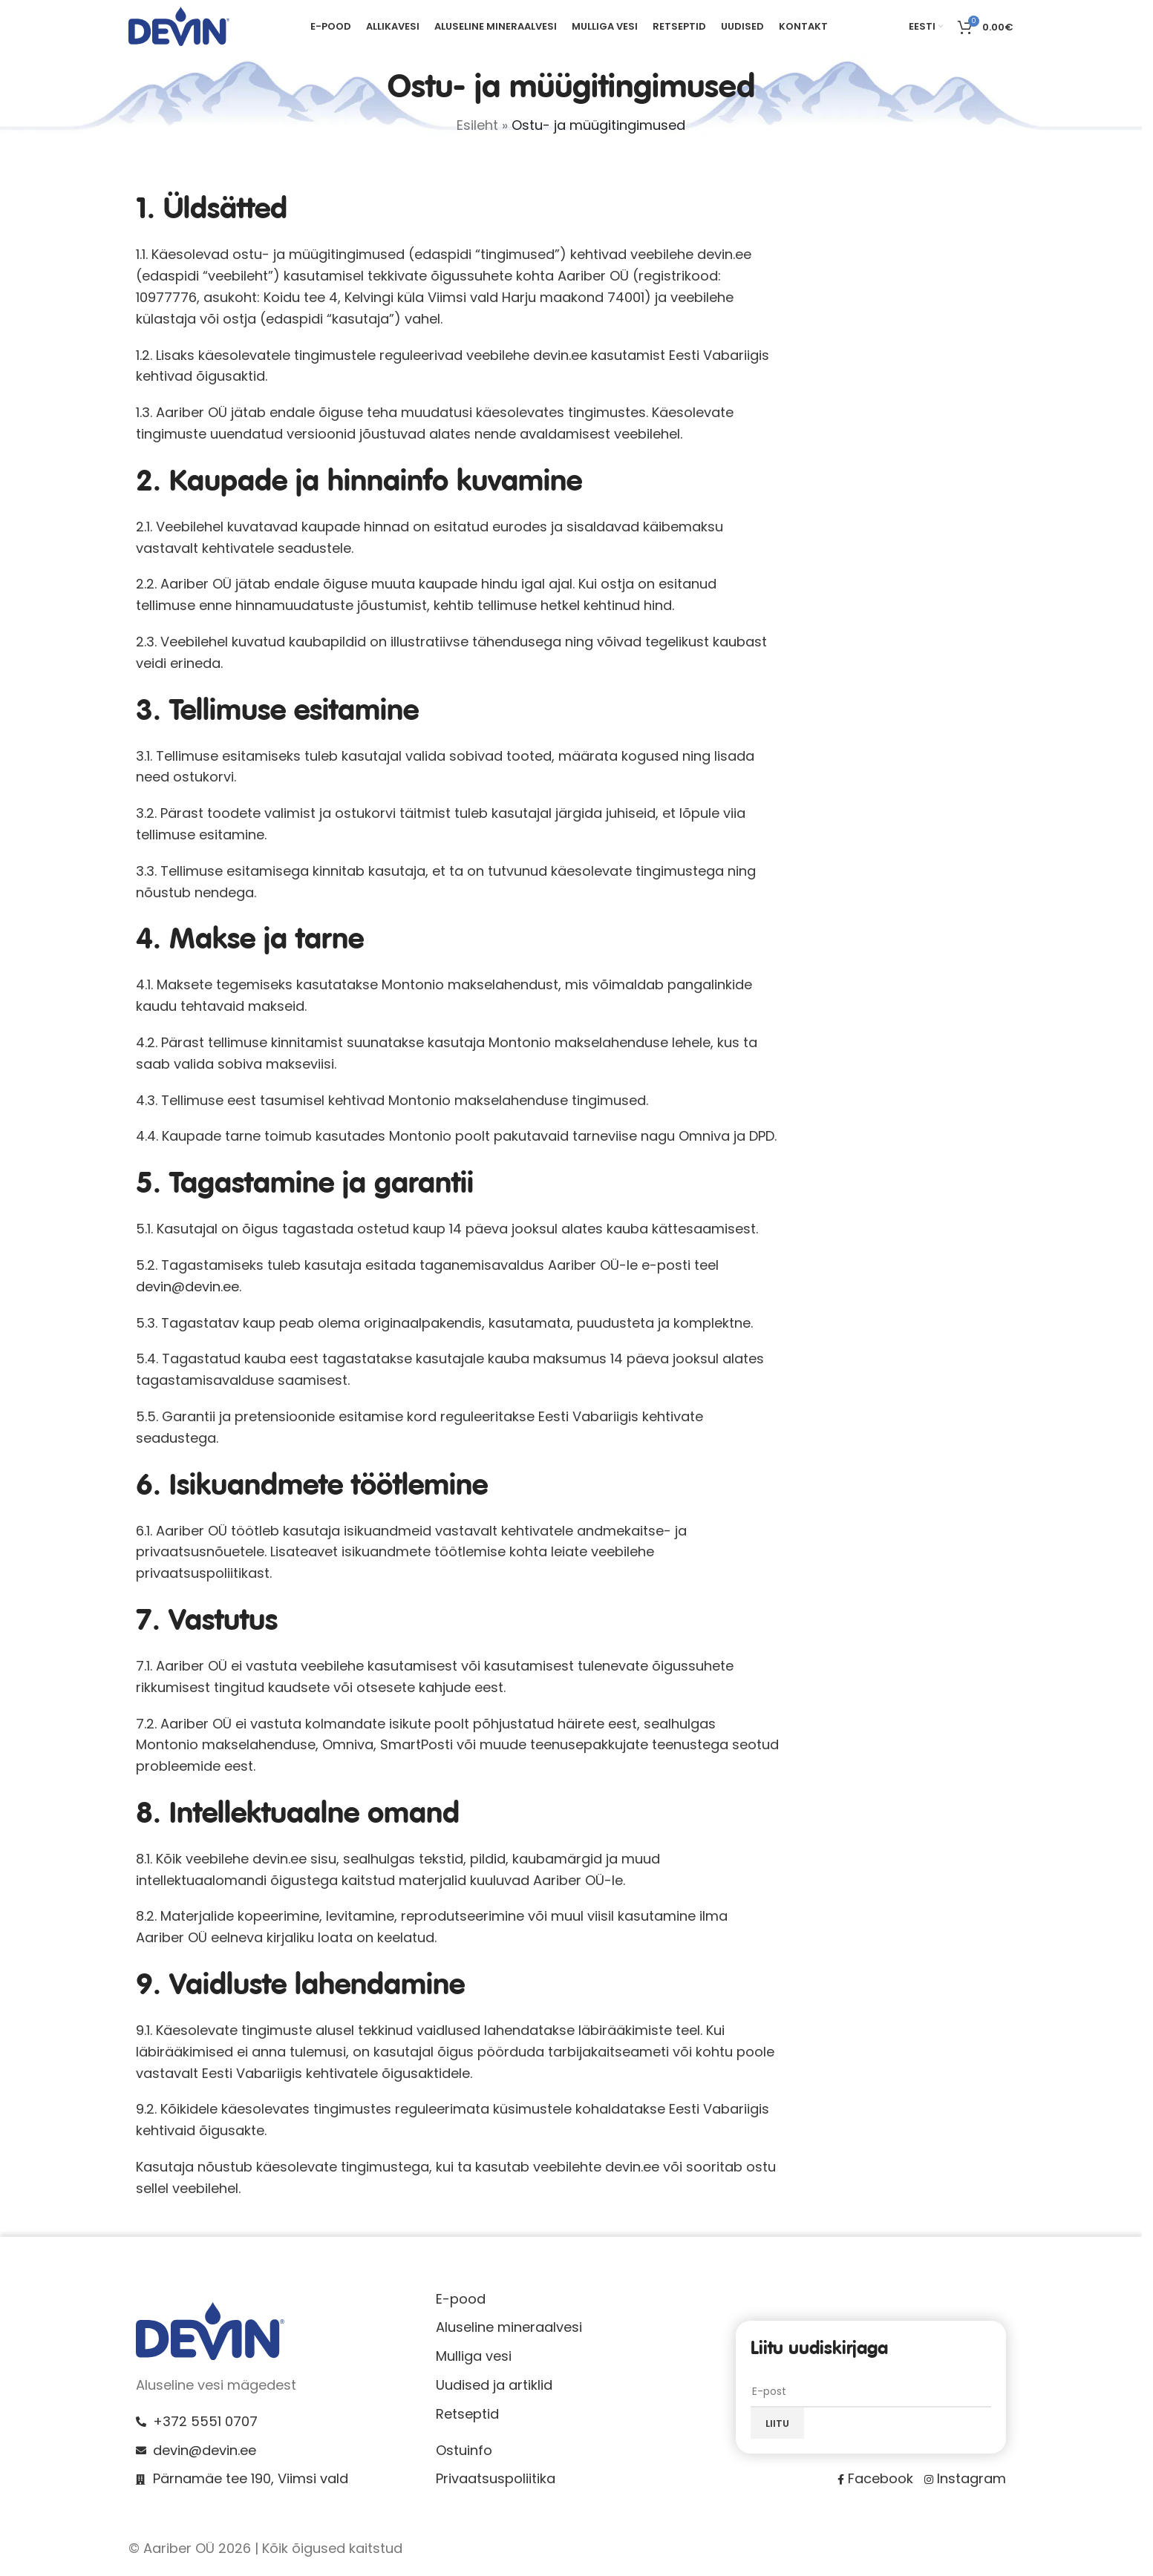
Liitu (777, 2429)
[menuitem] (926, 29)
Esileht (477, 131)
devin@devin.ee (187, 1292)
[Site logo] (178, 28)
